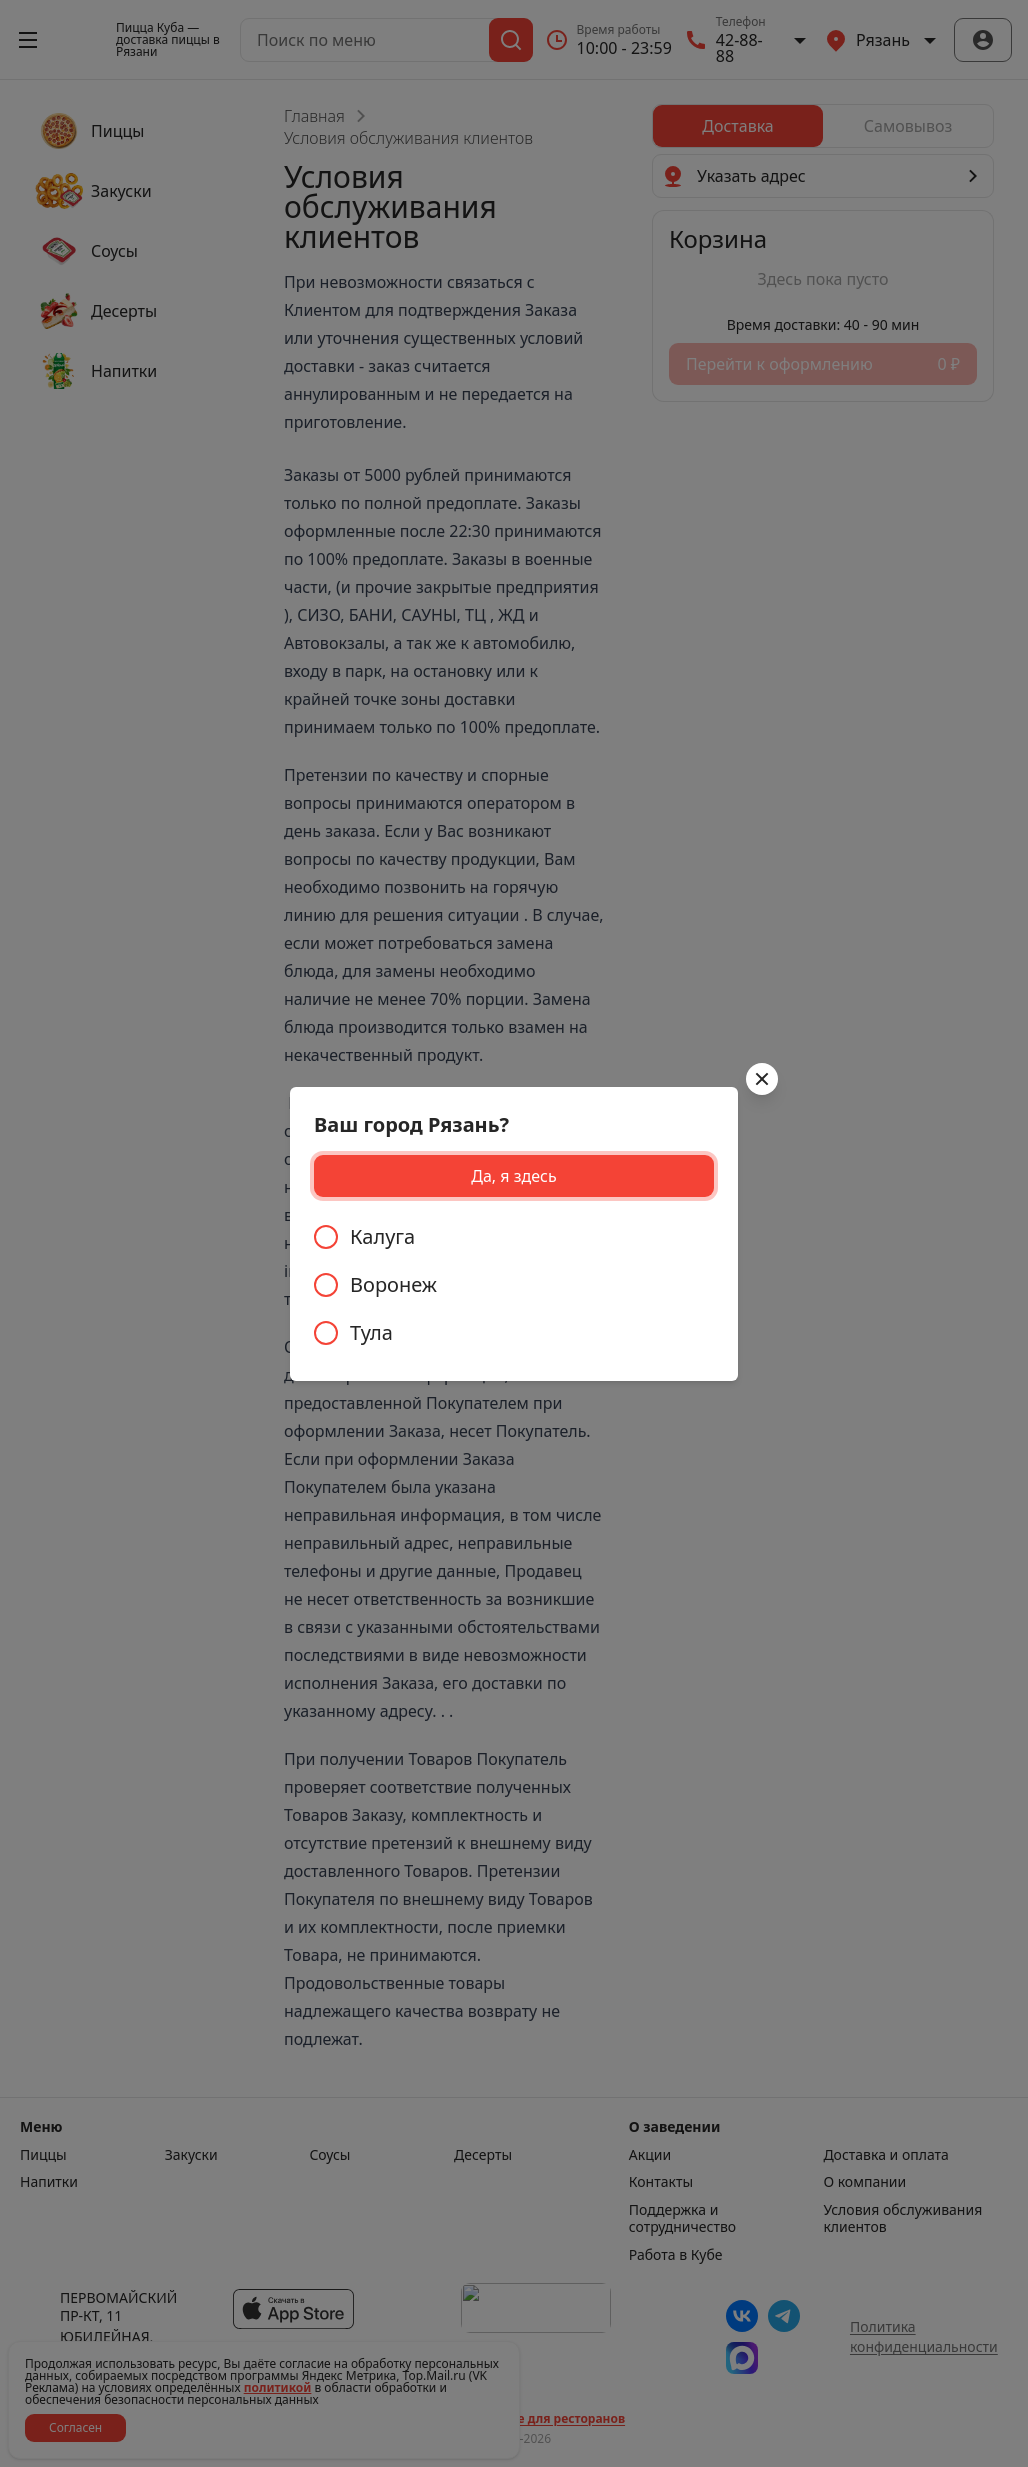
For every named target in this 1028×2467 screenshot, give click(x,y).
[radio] (514, 1237)
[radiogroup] (514, 1285)
